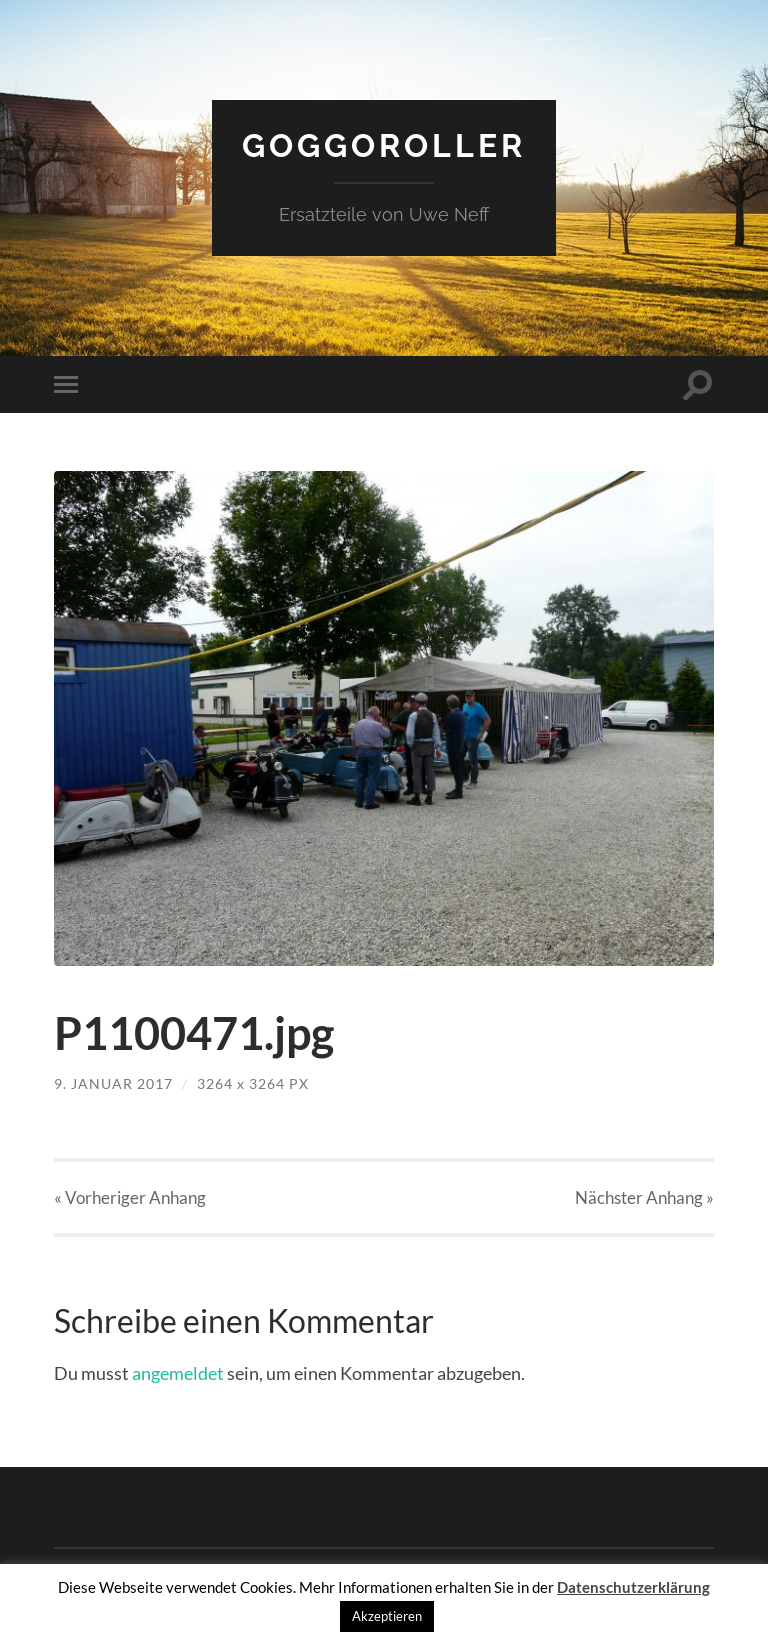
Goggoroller (384, 145)
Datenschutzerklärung (633, 1587)
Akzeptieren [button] (387, 1616)
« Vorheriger (130, 1197)
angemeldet (178, 1373)
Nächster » (644, 1197)
